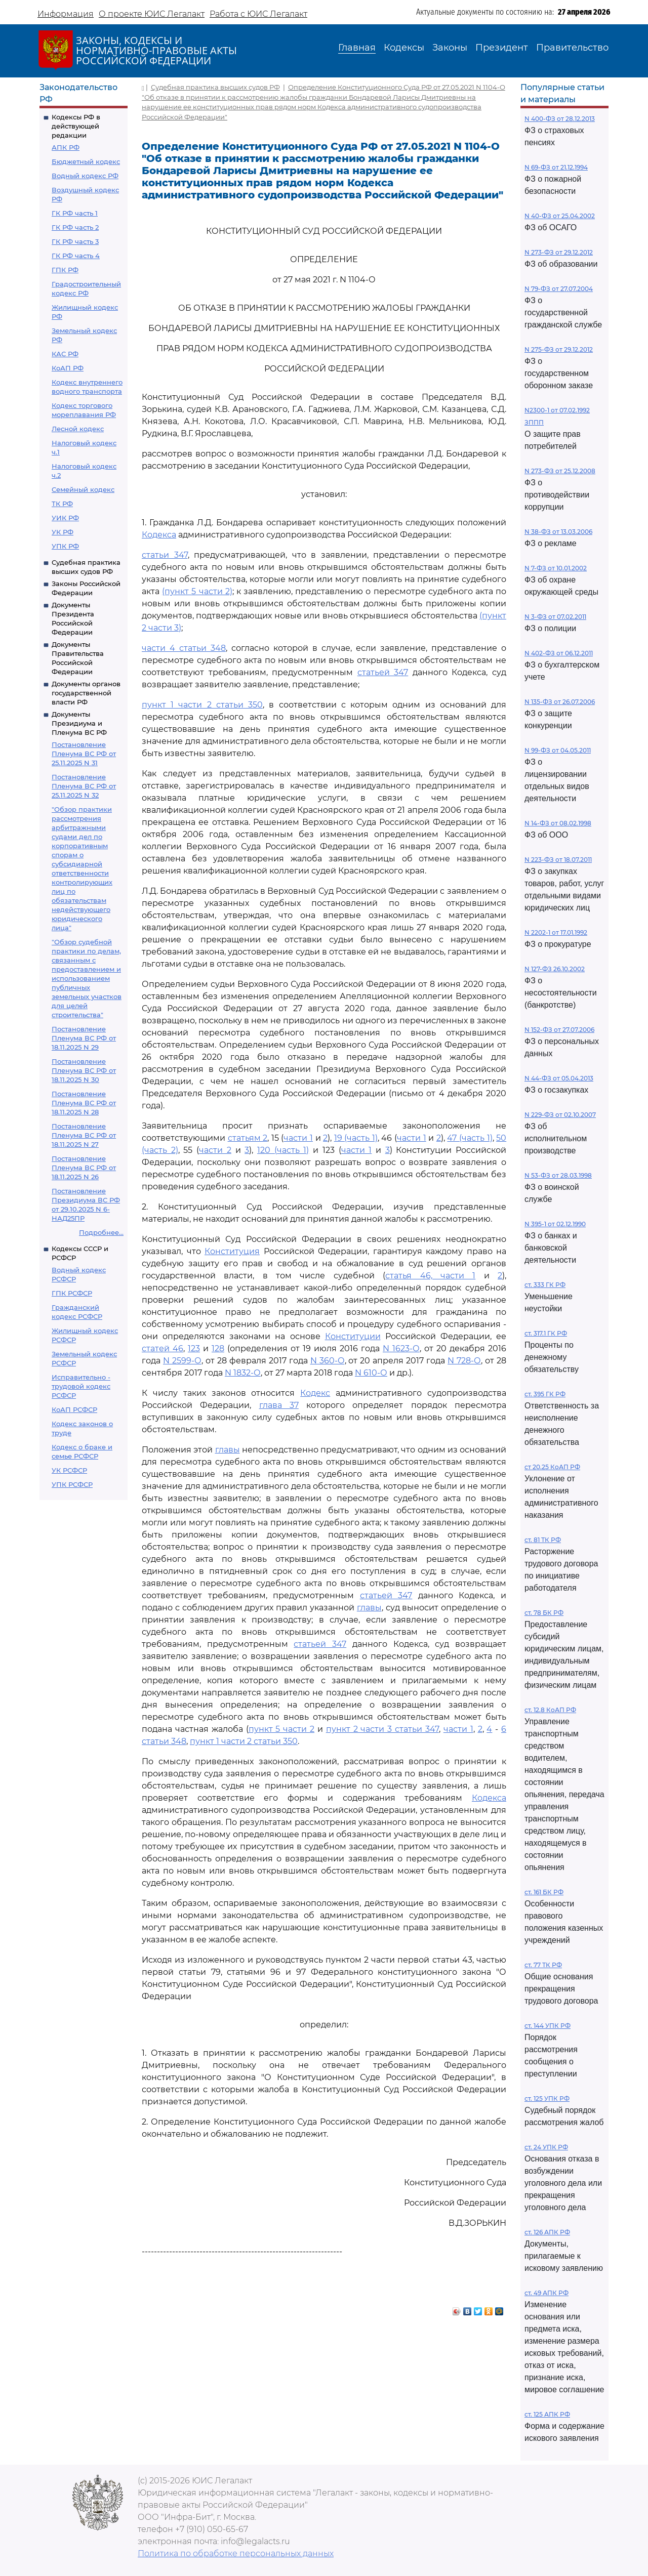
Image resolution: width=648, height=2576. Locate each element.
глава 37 (279, 1405)
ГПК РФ (65, 270)
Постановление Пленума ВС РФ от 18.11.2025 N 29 (84, 1038)
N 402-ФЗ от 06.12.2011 (558, 653)
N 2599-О (182, 1360)
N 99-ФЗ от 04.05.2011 (557, 750)
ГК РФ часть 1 (75, 213)
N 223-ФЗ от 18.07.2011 (558, 859)
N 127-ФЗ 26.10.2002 (554, 969)
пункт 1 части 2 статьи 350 (202, 705)
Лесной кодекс (78, 429)
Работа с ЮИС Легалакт (258, 14)
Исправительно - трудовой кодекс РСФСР (81, 1386)
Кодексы (404, 47)
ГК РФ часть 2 (75, 227)
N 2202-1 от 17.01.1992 (555, 932)
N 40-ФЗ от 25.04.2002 (559, 216)
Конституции (353, 1336)
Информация (65, 14)
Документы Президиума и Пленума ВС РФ (79, 723)
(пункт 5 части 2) (197, 591)
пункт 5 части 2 (282, 1729)
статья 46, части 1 (430, 1275)
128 (218, 1348)
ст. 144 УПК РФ (547, 2025)
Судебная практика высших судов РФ (215, 87)
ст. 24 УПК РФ (546, 2147)
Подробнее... (101, 1232)
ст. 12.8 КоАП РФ (550, 1710)
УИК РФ (65, 518)
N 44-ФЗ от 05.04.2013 (558, 1078)
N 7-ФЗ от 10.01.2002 (555, 568)
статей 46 (162, 1348)
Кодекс (315, 1393)
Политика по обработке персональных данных (236, 2553)
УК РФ (62, 532)
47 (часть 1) (469, 1138)
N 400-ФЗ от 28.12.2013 (559, 118)
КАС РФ (65, 354)
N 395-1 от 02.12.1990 (555, 1224)
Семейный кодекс (83, 489)
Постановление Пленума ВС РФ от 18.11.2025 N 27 (84, 1135)
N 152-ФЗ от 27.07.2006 (559, 1029)
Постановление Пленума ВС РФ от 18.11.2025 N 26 (84, 1167)
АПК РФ (65, 147)
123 (194, 1348)
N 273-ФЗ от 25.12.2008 (559, 471)
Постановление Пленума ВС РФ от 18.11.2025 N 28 (84, 1103)
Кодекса (159, 534)
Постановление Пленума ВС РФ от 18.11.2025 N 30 (84, 1070)
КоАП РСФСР (74, 1409)
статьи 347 (165, 555)
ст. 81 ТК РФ (542, 1540)
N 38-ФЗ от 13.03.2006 (558, 531)
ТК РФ (62, 504)
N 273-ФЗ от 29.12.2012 (558, 252)
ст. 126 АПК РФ (547, 2232)
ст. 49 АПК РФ (546, 2293)
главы (227, 1450)
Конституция (232, 1251)
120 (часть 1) (283, 1150)
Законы (449, 47)
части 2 (215, 1150)
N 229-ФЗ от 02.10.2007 (560, 1114)
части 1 (298, 1138)
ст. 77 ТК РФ (543, 1965)
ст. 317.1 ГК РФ (545, 1333)
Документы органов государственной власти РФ (86, 693)
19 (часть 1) (356, 1138)
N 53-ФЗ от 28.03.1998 (558, 1175)
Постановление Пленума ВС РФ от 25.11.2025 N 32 (84, 786)
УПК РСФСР (72, 1484)
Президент (501, 47)
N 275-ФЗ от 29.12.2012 (558, 349)
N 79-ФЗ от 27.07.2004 (558, 289)
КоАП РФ (68, 368)
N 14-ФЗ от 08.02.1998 (557, 823)
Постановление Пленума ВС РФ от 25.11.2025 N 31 (84, 753)
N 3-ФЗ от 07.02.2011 (555, 616)
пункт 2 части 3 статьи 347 (382, 1729)
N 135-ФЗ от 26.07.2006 (559, 701)
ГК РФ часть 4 (76, 256)
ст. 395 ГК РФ (544, 1394)
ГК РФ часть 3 (75, 241)
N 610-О (371, 1373)
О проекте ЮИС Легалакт (152, 14)
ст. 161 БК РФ (543, 1892)
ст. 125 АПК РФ (547, 2414)
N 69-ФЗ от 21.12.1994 (556, 167)
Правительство (572, 47)
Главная (357, 47)
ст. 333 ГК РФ (544, 1285)
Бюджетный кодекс (86, 161)
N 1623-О (401, 1348)
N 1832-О (243, 1373)
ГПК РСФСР (72, 1293)
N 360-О (327, 1360)
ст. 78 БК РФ (543, 1612)
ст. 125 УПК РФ (547, 2098)
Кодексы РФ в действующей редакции (76, 126)
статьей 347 (383, 672)
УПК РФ (65, 546)
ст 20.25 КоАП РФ (552, 1467)
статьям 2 (248, 1138)
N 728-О (464, 1360)
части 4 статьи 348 (184, 648)
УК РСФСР (69, 1470)
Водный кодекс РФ (85, 176)
